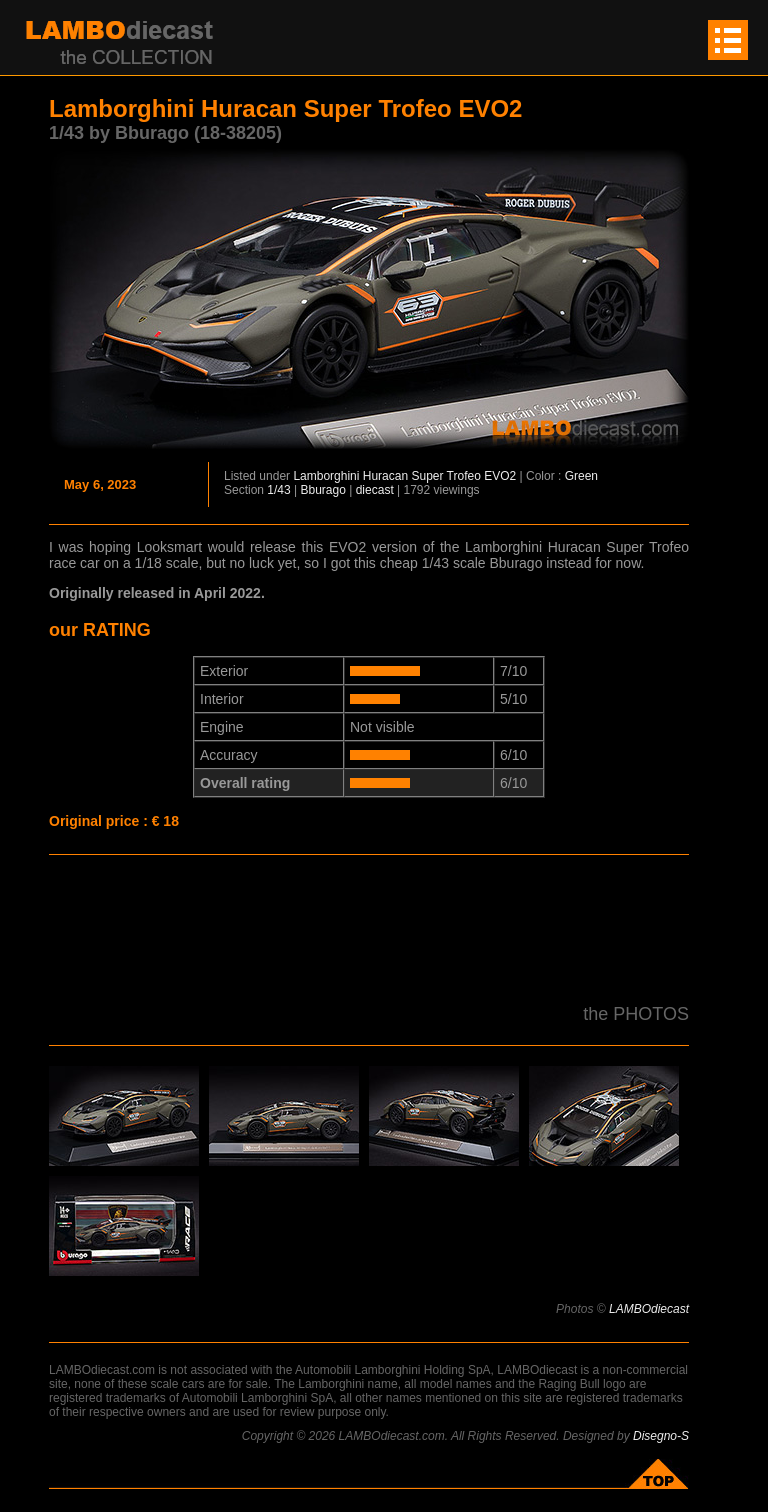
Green (581, 476)
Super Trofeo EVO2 (463, 476)
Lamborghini (326, 476)
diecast (375, 490)
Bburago (323, 490)
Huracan (385, 476)
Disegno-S (661, 1436)
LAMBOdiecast (649, 1309)
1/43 (278, 490)
